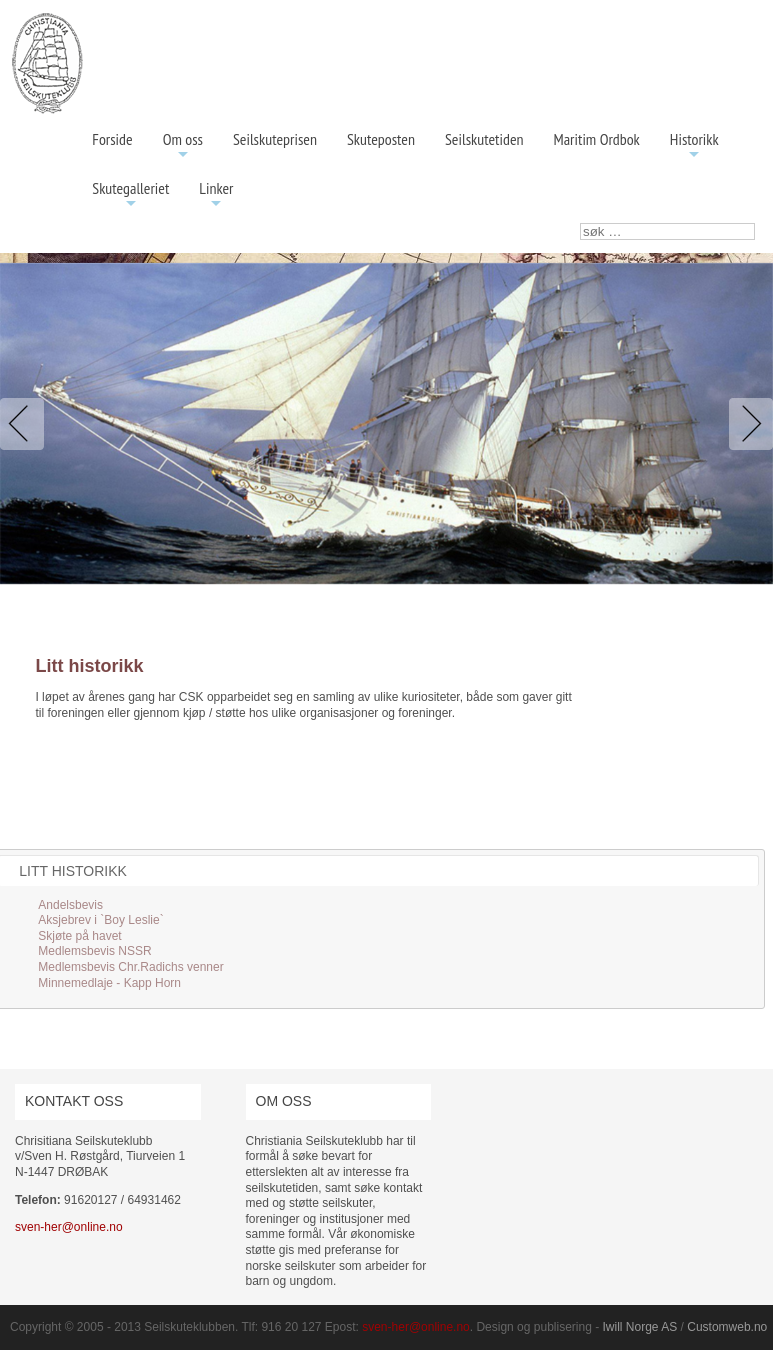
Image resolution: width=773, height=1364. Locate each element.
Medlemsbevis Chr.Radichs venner (130, 967)
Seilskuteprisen (275, 139)
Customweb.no (727, 1327)
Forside (112, 139)
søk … (580, 223)
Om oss (183, 146)
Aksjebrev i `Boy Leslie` (100, 920)
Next (747, 424)
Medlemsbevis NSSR (94, 951)
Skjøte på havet (79, 936)
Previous (26, 424)
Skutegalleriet (130, 195)
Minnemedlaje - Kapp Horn (109, 983)
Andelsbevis (70, 905)
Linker (216, 195)
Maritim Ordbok (597, 139)
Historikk (694, 146)
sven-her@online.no (69, 1227)
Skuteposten (381, 139)
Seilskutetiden (484, 139)
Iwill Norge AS (640, 1327)
